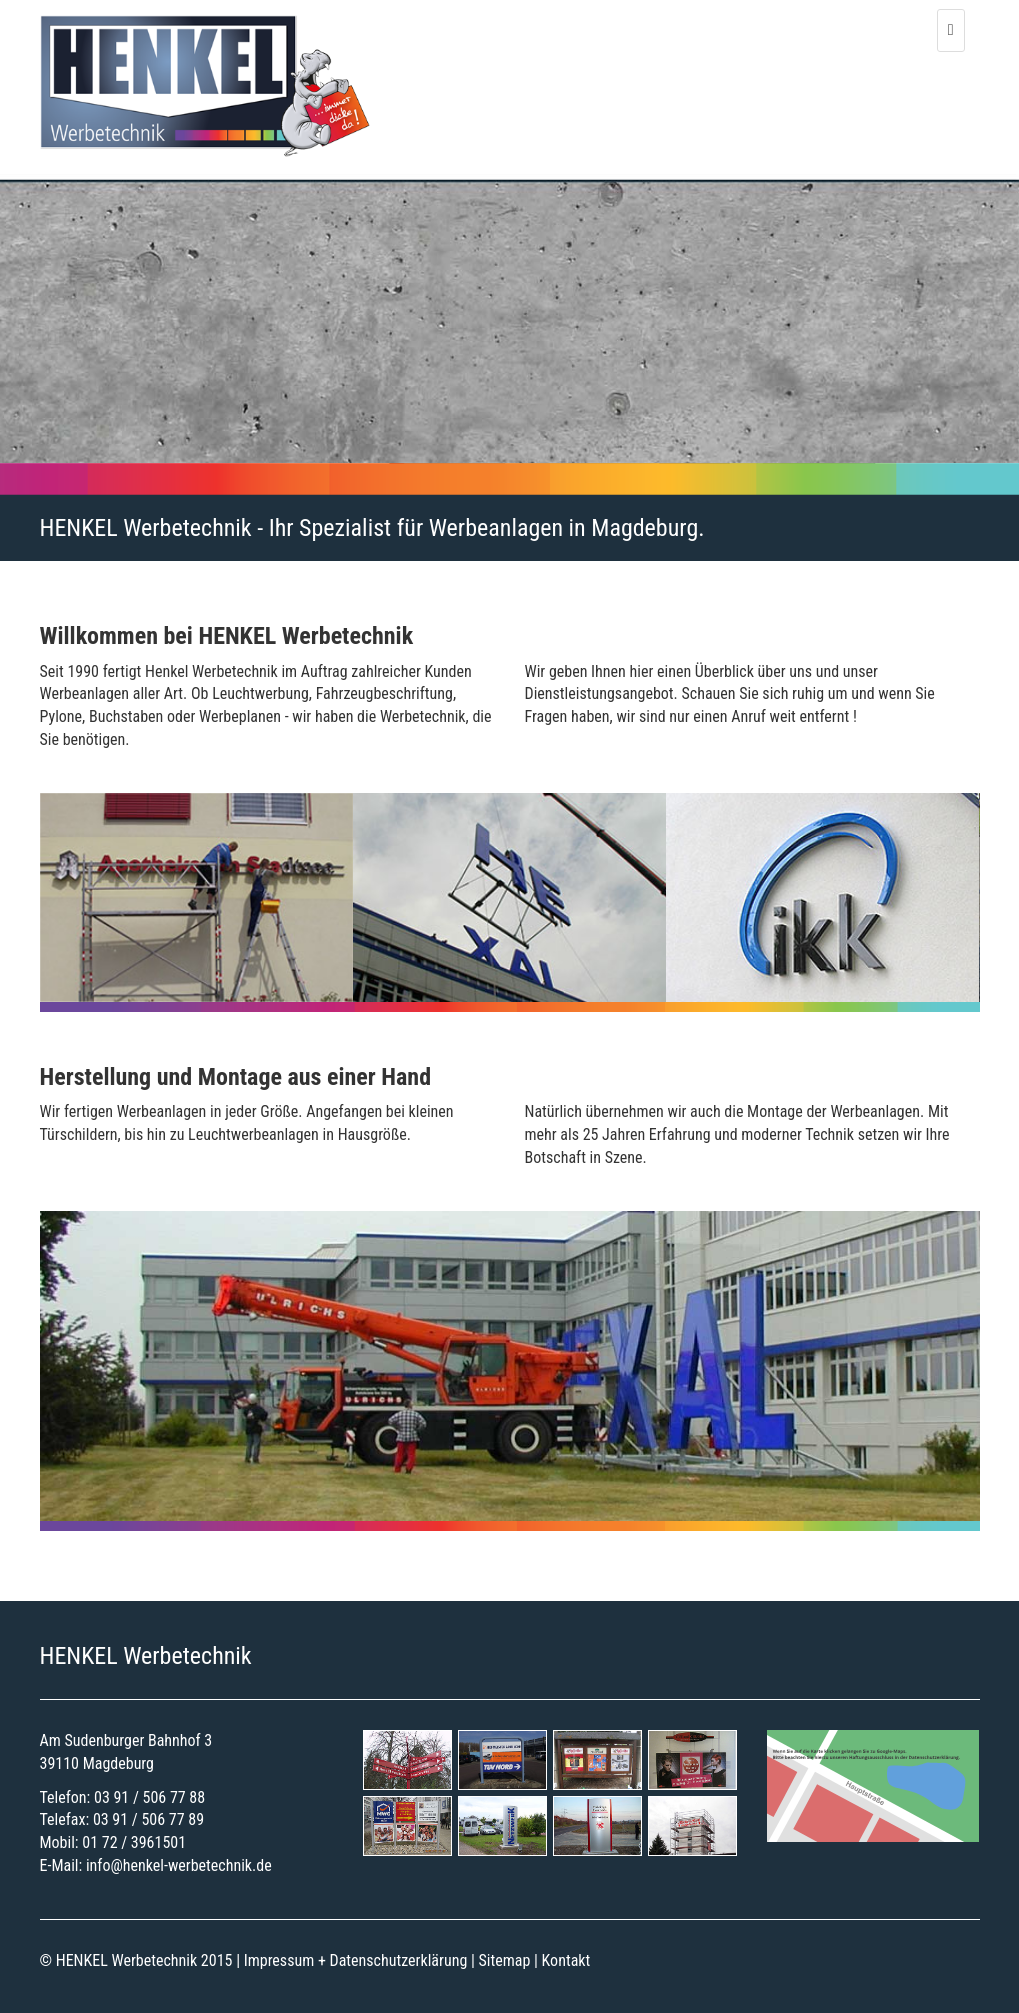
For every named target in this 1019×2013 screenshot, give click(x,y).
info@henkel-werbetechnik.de (179, 1865)
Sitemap (505, 1960)
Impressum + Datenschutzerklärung (356, 1960)
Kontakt (566, 1960)
